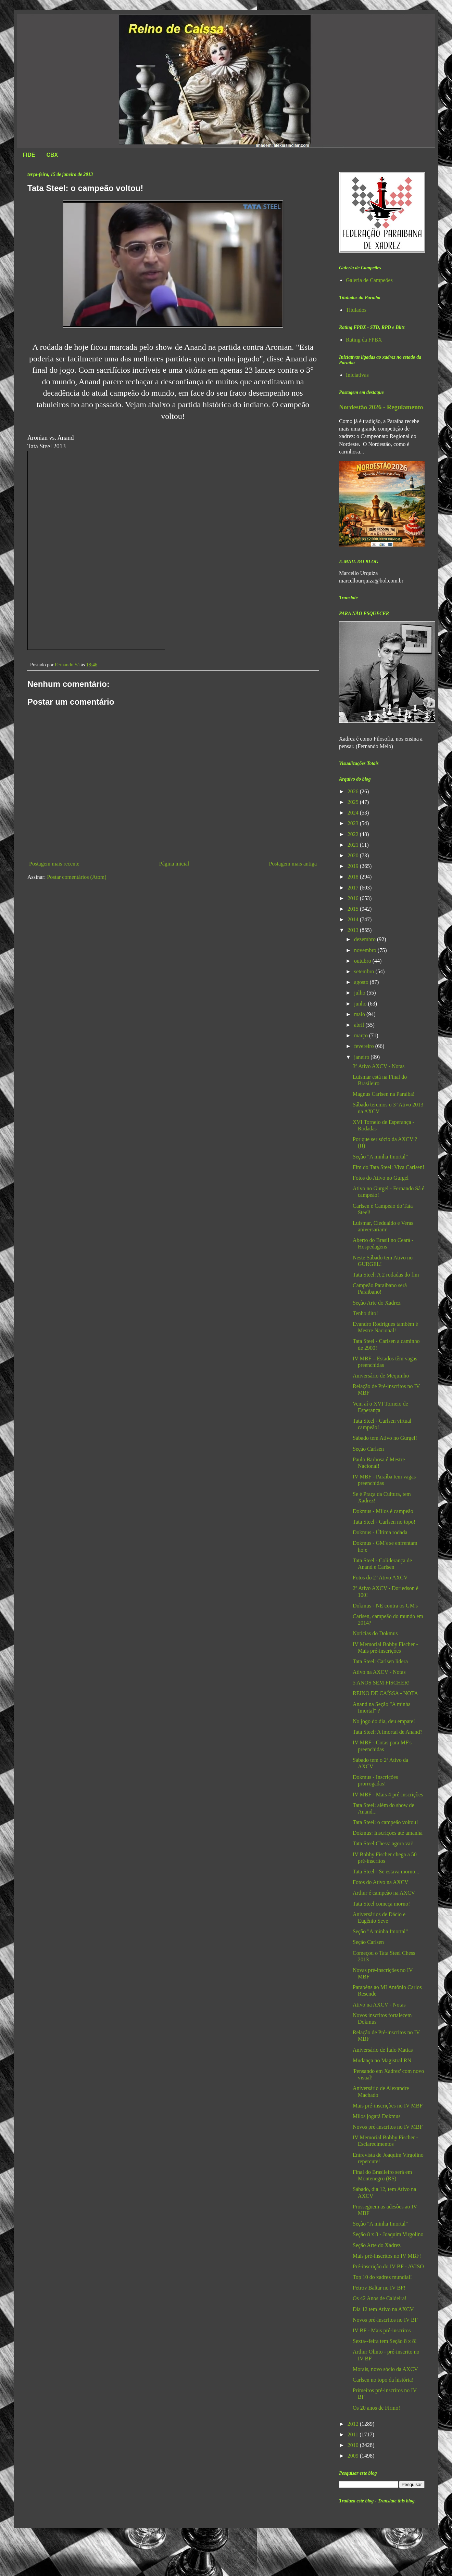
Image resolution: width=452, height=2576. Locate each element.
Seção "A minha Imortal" (380, 1156)
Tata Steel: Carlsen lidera (380, 1661)
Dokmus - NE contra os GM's (385, 1606)
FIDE (29, 155)
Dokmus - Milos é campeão (383, 1511)
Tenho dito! (365, 1313)
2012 (354, 2424)
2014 (354, 919)
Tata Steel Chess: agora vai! (383, 1843)
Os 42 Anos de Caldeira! (379, 2298)
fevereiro (364, 1046)
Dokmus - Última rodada (380, 1532)
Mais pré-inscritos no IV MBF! (387, 2256)
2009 (354, 2456)
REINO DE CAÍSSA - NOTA (385, 1693)
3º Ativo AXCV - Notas (378, 1066)
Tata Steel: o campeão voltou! (385, 1822)
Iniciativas (357, 375)
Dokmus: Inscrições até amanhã (388, 1833)
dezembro (365, 939)
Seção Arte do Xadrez (377, 1303)
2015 (354, 909)
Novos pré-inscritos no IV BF (385, 2320)
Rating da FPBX (364, 340)
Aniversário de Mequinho (381, 1376)
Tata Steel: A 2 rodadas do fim (386, 1275)
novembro (366, 950)
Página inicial (174, 864)
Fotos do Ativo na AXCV (381, 1882)
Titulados (356, 310)
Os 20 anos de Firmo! (376, 2408)
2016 (354, 898)
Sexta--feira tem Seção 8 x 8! (385, 2341)
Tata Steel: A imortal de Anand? (388, 1732)
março (361, 1035)
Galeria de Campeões (369, 280)
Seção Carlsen (368, 1449)
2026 (354, 791)
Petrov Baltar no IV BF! (379, 2288)
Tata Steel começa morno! (381, 1904)
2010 (354, 2445)
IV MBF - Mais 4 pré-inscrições (388, 1794)
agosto (362, 982)
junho (361, 1004)
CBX (52, 155)
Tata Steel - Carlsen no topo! (384, 1522)
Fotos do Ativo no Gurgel (381, 1178)
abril (359, 1025)
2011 (354, 2434)
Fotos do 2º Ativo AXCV (380, 1577)
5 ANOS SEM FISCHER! (381, 1683)
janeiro (362, 1057)
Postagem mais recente (54, 864)
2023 (354, 823)
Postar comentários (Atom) (76, 877)
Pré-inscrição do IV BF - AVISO (388, 2266)
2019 (354, 866)
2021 (354, 845)
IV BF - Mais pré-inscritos (382, 2330)
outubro (363, 961)
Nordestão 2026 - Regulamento (381, 407)
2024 (354, 813)
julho (360, 993)
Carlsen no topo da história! (383, 2380)
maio (360, 1014)
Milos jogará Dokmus (377, 2116)
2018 (354, 877)
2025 (354, 802)
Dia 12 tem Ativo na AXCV (383, 2309)
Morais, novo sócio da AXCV (385, 2369)
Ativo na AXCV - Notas (379, 1672)
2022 (354, 834)
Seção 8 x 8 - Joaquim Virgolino (388, 2234)
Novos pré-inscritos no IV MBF (388, 2127)
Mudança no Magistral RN (382, 2060)
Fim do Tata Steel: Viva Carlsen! (388, 1167)
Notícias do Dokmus (375, 1633)
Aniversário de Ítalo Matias (383, 2050)
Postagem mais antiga (293, 864)
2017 (354, 887)
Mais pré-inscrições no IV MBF (388, 2106)
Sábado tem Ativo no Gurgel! (385, 1438)
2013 (354, 930)
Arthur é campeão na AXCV (384, 1893)
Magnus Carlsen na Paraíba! (384, 1094)
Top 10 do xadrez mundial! (382, 2277)
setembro (365, 971)
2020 (354, 855)
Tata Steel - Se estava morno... (386, 1871)
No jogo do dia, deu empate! (384, 1721)
